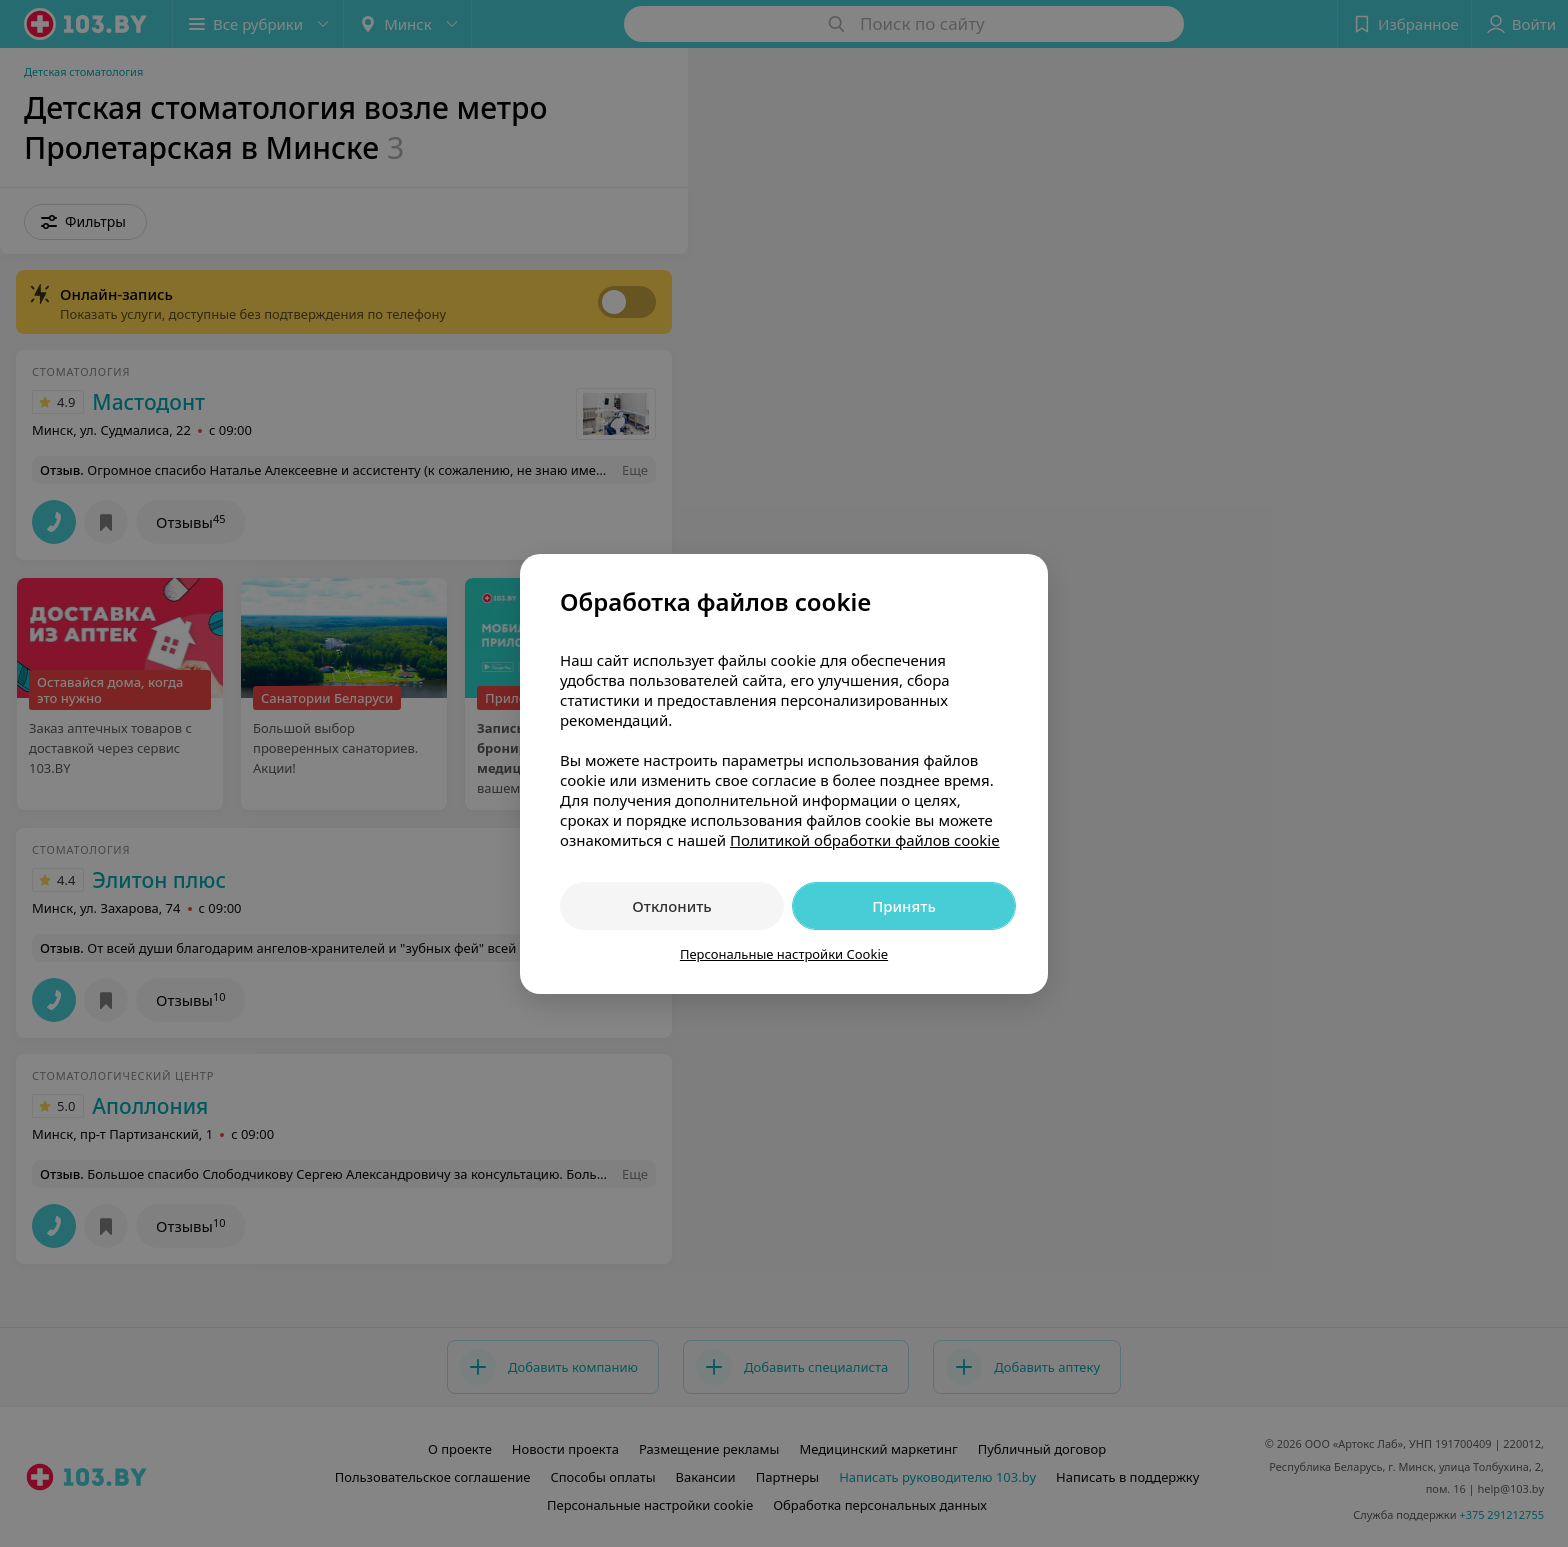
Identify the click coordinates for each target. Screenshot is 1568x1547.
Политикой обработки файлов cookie (865, 840)
